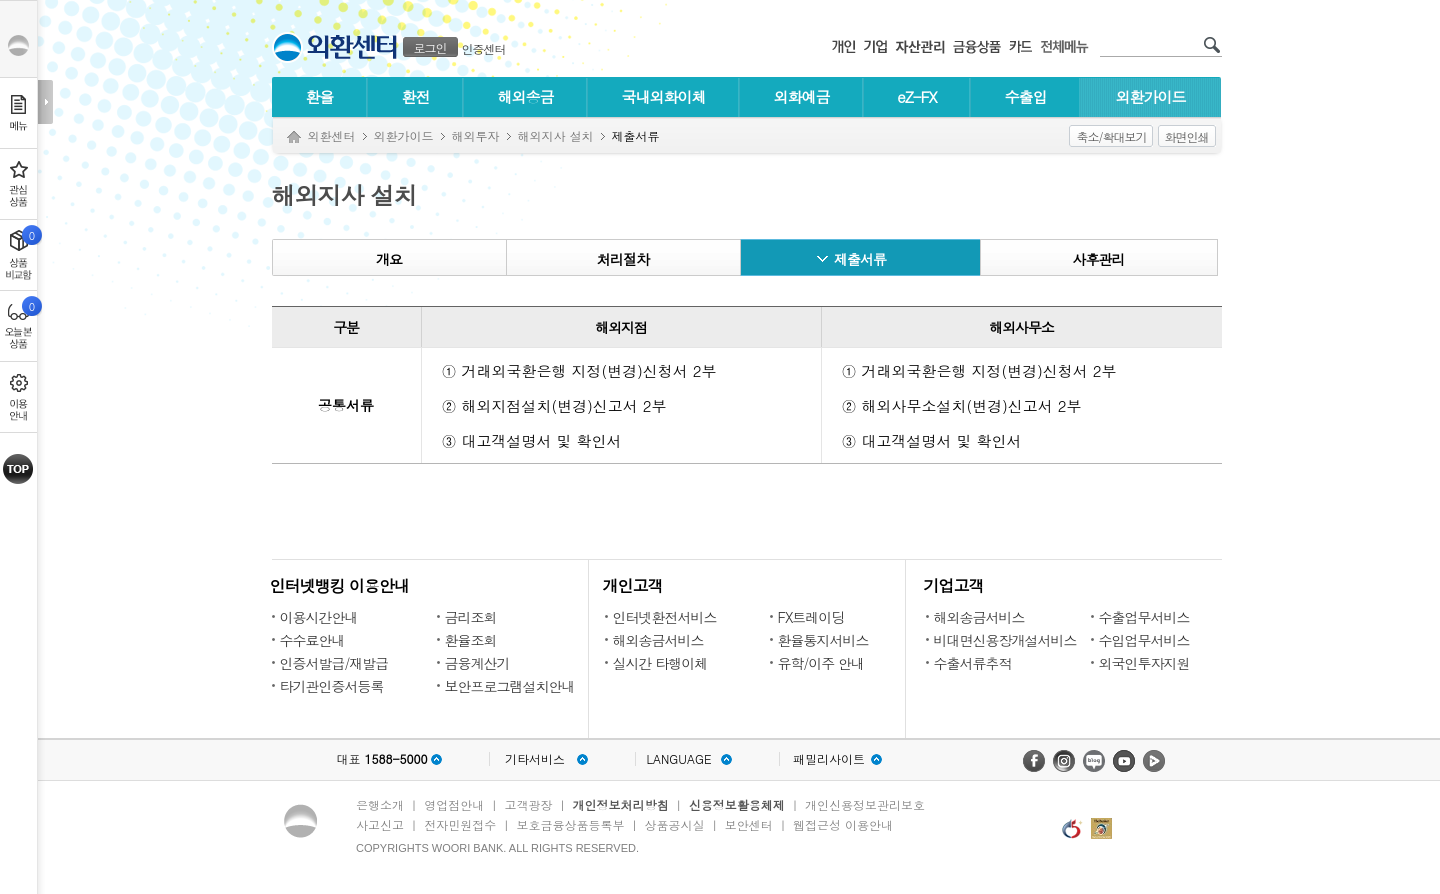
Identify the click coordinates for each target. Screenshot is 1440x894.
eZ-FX (916, 96)
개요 (389, 259)
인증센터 (484, 48)
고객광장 (528, 804)
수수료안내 (312, 640)
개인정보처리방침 (621, 804)
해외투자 (476, 135)
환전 (416, 96)
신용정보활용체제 (737, 804)
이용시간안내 (319, 617)
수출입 (1026, 96)
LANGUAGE (678, 759)
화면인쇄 (1187, 136)
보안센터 (749, 824)
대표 (381, 759)
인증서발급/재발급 (334, 663)
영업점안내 (454, 804)
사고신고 (380, 824)
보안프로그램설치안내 (510, 686)
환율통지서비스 (823, 640)
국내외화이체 (664, 96)
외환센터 (332, 135)
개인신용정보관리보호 (865, 804)
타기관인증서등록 (332, 686)
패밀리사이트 (829, 759)
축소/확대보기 (1111, 136)
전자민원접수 (460, 824)
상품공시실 (675, 824)
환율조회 (471, 640)
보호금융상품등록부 (570, 824)
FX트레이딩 (811, 617)
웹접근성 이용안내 (843, 824)
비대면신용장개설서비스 (1005, 640)
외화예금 (802, 96)
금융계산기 (477, 663)
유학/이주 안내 (821, 663)
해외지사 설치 (556, 135)
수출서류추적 (973, 663)
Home (294, 137)
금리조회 (471, 617)
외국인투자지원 (1144, 663)
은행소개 (380, 804)
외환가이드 (1151, 96)
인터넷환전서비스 (665, 617)
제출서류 (860, 259)
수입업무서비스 (1144, 640)
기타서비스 (535, 759)
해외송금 (526, 96)
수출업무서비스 (1144, 617)
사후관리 (1099, 259)
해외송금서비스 (658, 640)
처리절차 (623, 259)
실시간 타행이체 (660, 663)
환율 (320, 96)
